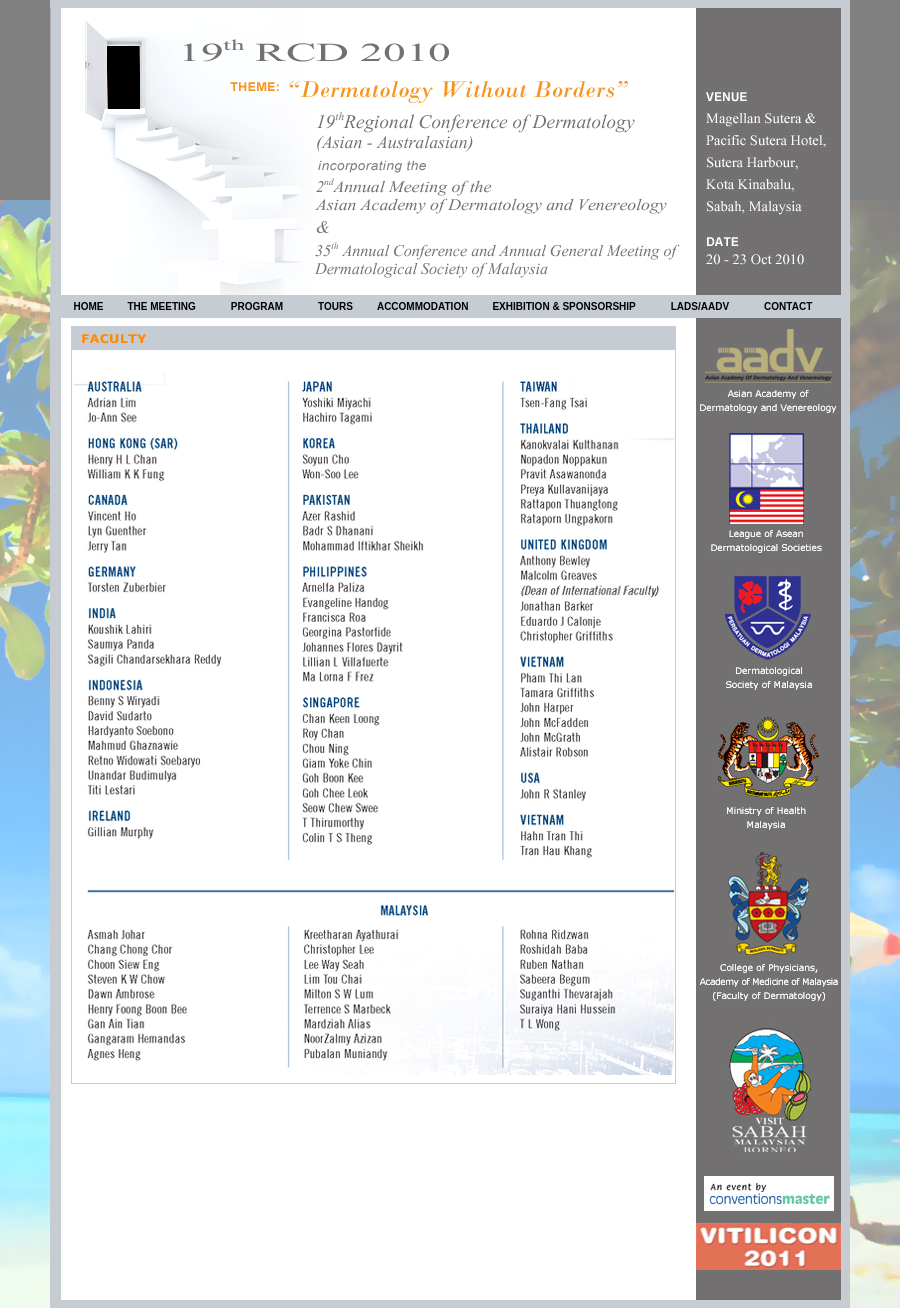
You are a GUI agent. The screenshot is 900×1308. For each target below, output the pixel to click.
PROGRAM (265, 309)
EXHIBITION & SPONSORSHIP (571, 309)
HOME (89, 306)
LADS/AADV (708, 309)
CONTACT (788, 306)
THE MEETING (170, 309)
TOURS (335, 306)
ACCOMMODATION (422, 306)
